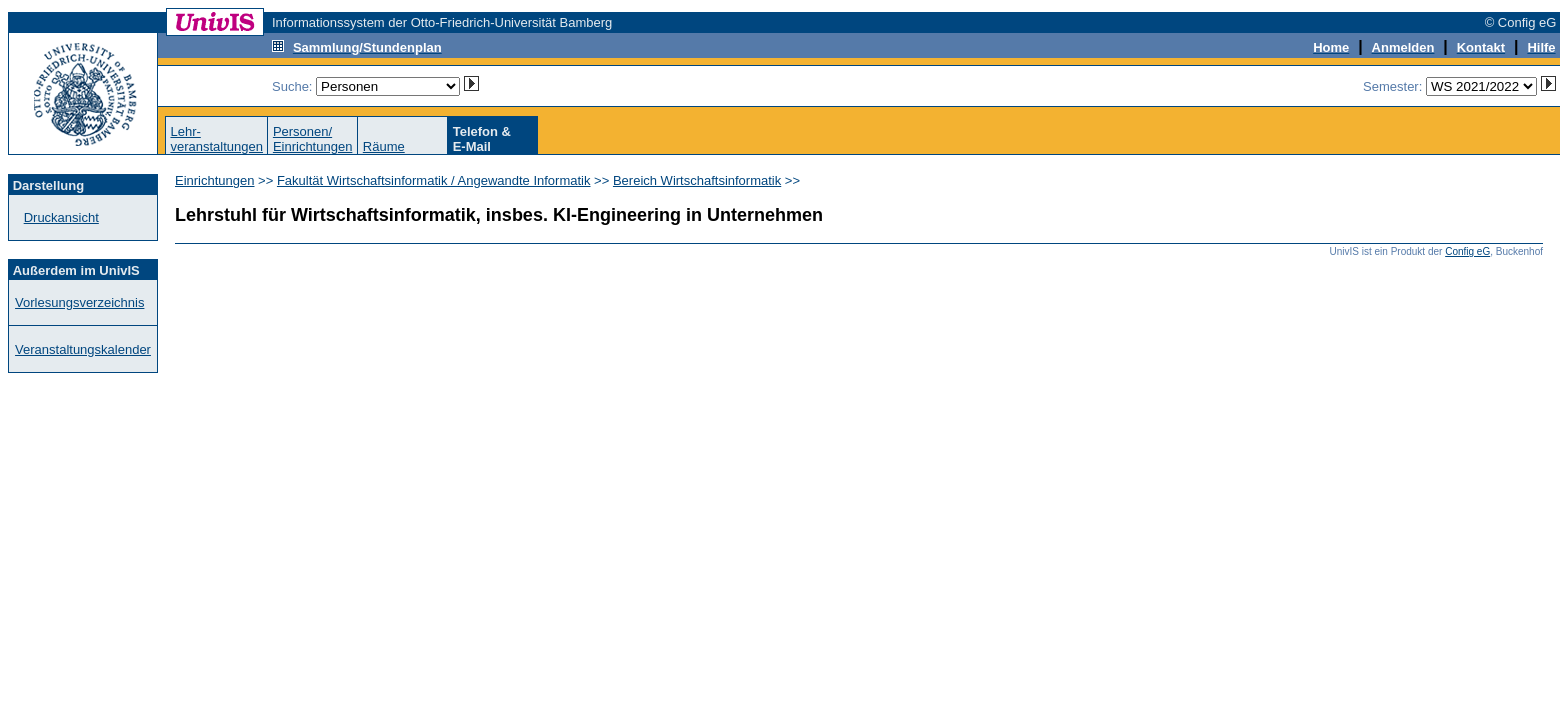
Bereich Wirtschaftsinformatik (697, 180)
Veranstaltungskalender (83, 349)
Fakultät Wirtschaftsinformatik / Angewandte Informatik (434, 180)
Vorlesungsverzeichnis (79, 302)
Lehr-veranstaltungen (216, 139)
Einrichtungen (215, 180)
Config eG (1467, 251)
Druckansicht (61, 217)
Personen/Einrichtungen (313, 139)
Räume (384, 146)
